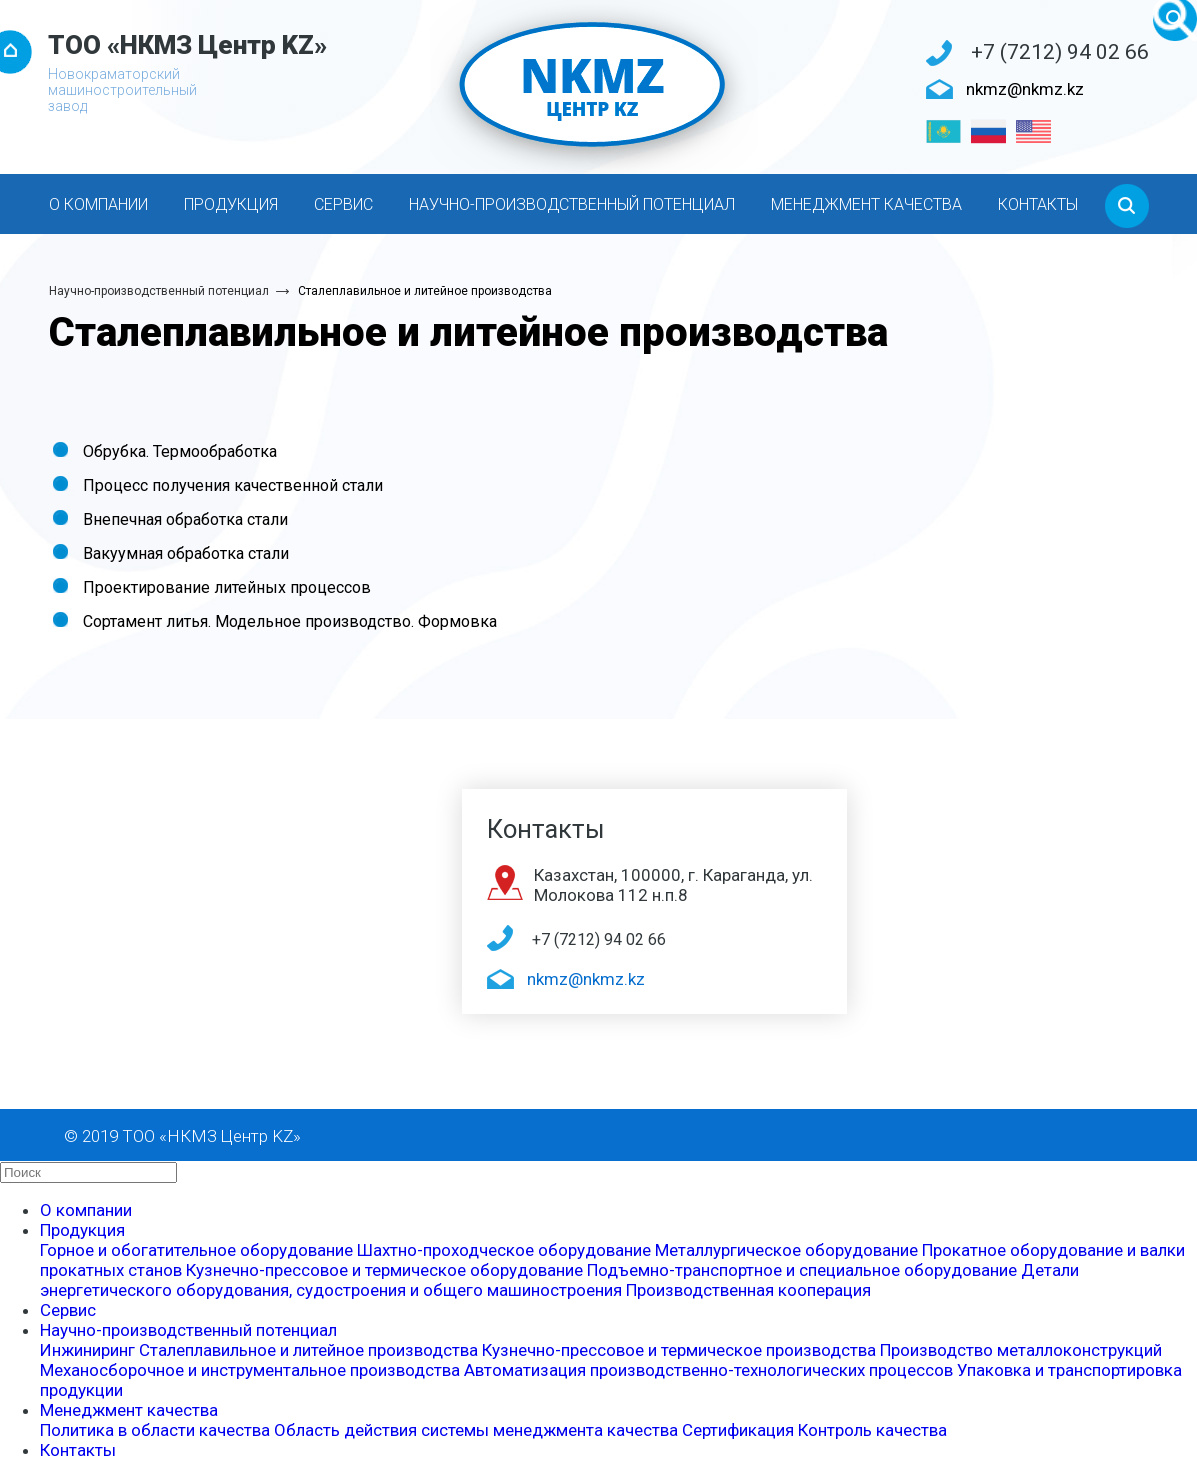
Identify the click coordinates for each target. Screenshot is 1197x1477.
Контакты (1038, 204)
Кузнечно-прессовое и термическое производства (679, 1350)
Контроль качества (872, 1430)
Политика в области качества (155, 1430)
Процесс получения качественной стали (233, 485)
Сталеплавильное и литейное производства (425, 291)
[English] (1033, 131)
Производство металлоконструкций (1021, 1350)
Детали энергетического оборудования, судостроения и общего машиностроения (559, 1280)
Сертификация (738, 1430)
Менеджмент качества (866, 204)
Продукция (231, 204)
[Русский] (988, 131)
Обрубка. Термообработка (180, 451)
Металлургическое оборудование (786, 1250)
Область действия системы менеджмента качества (476, 1430)
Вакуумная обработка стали (186, 553)
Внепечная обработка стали (185, 519)
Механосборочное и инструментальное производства (250, 1370)
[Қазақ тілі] (943, 131)
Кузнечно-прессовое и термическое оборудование (384, 1270)
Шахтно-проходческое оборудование (504, 1250)
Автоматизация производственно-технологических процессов (708, 1370)
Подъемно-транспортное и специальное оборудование (802, 1270)
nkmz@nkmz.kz (1025, 89)
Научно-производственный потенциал (572, 204)
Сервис (343, 204)
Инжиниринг (87, 1350)
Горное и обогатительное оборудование (196, 1250)
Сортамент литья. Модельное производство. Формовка (290, 621)
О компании (98, 204)
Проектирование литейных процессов (227, 587)
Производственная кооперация (748, 1290)
